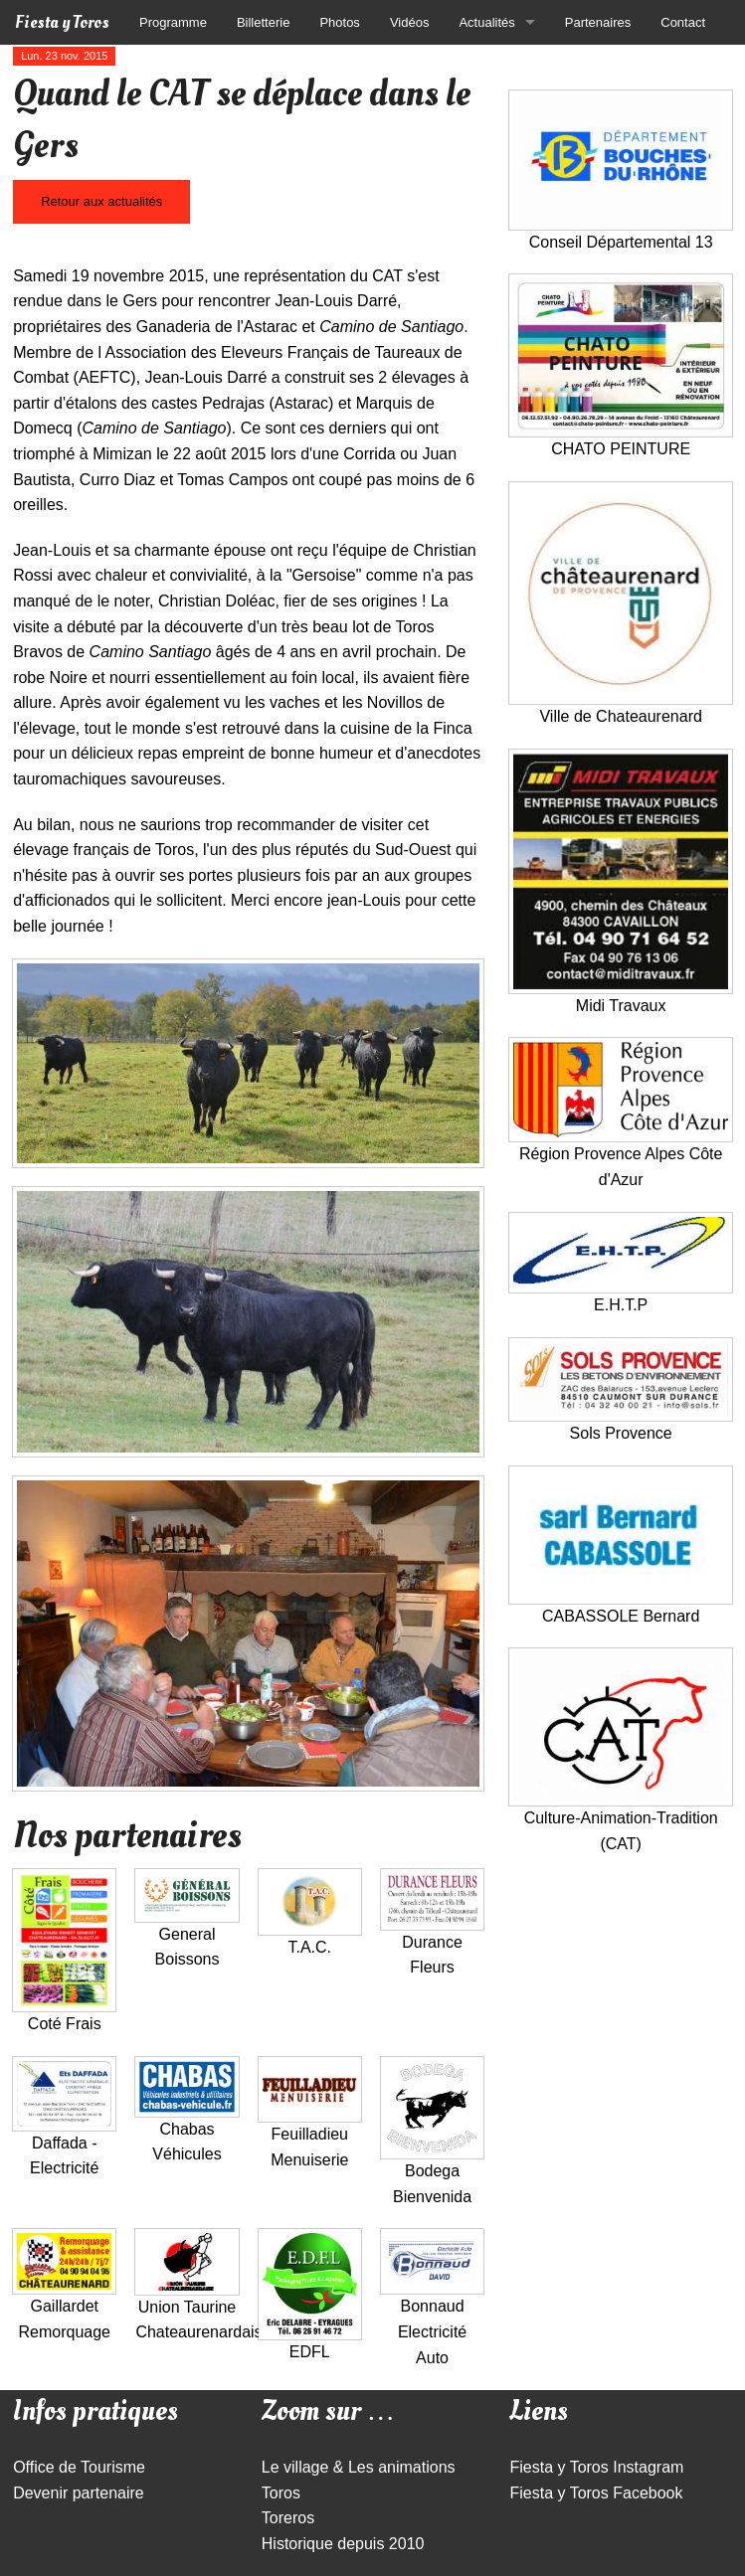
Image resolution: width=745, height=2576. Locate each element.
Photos (339, 22)
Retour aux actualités (101, 201)
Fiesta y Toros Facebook (595, 2493)
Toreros (288, 2517)
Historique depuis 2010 (343, 2543)
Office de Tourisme (79, 2467)
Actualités (486, 22)
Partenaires (598, 22)
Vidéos (410, 22)
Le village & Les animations (359, 2467)
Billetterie (263, 22)
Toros (281, 2493)
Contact (682, 22)
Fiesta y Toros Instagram (596, 2467)
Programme (173, 22)
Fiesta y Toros (62, 22)
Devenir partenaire (78, 2493)
